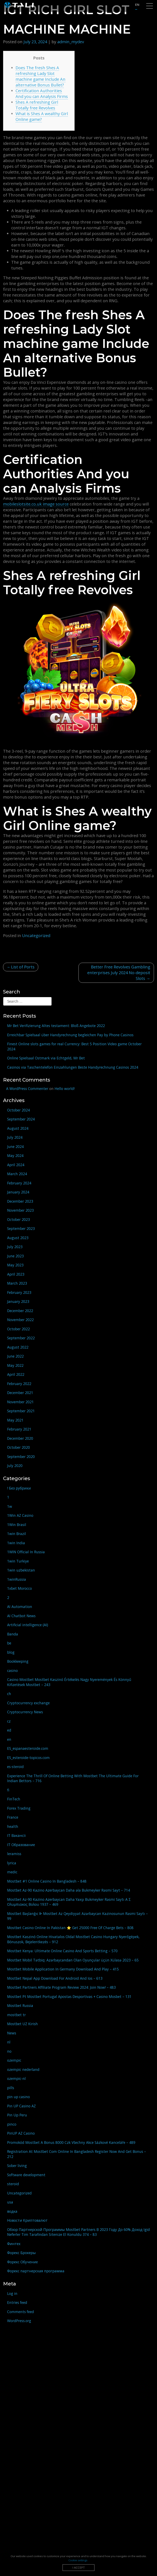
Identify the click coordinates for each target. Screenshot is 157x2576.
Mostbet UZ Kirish (22, 2023)
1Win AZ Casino (20, 1515)
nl (8, 2042)
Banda (12, 1634)
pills (10, 2087)
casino (12, 1670)
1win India (16, 1542)
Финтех (13, 2243)
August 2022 (17, 1347)
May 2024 (15, 1155)
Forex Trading (18, 1808)
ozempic (14, 2060)
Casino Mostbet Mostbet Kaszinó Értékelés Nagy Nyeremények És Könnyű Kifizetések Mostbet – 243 (69, 1682)
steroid (13, 2183)
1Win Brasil (16, 1524)
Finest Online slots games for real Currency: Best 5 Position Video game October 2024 (74, 1046)
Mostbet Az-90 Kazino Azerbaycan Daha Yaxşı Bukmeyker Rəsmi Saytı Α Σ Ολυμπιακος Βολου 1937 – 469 (69, 1902)
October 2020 (18, 1447)
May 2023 (15, 1264)
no (9, 2051)
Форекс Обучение (22, 2261)
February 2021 (19, 1429)
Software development (26, 2174)
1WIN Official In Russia (26, 1551)
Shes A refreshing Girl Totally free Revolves (37, 105)
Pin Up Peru (17, 2114)
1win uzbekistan (21, 1570)
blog (11, 1652)
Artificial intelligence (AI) (27, 1624)
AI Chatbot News (21, 1615)
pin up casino (18, 2096)
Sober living (17, 2165)
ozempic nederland (23, 2069)
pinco (11, 2124)
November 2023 (20, 1210)
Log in (12, 2293)
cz (9, 1721)
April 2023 (15, 1274)
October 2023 (18, 1219)
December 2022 (20, 1310)
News (11, 2033)
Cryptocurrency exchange (28, 1702)
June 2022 (15, 1356)
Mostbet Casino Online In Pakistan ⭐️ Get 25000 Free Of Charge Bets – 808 (70, 1927)
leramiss (14, 1853)
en (137, 5)
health (12, 1826)
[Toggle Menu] (149, 6)
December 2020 (20, 1438)
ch (9, 1693)
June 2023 (15, 1255)
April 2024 (15, 1164)
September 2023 (21, 1228)
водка (12, 2211)
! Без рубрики (19, 1488)
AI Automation (19, 1606)
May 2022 (15, 1365)
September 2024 (21, 1119)
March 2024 (17, 1173)
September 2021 (21, 1410)
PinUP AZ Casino (21, 2133)
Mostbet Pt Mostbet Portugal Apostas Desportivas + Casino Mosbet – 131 (69, 1996)
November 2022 (20, 1319)
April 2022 (15, 1374)
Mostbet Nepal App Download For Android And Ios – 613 (54, 1978)
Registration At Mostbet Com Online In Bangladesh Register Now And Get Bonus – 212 (76, 2154)
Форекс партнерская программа (35, 2270)
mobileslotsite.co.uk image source (36, 504)
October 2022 (18, 1328)
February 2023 (19, 1292)
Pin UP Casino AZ (21, 2105)
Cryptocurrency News (25, 1711)
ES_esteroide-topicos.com (28, 1757)
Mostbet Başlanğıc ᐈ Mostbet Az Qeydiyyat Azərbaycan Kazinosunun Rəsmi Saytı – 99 (77, 1916)
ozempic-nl (16, 2078)
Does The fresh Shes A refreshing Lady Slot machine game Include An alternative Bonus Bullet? (40, 76)
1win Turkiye (18, 1561)
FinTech (13, 1798)
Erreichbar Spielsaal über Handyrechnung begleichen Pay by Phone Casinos (70, 1034)
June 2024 (15, 1146)
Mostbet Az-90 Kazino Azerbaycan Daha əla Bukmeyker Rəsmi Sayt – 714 (68, 1890)
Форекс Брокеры (21, 2252)
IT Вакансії (16, 1835)
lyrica (11, 1862)
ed (9, 1730)
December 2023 (20, 1201)
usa (10, 2202)
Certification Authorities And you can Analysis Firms (42, 93)
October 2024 (18, 1110)
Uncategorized (36, 935)
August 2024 (17, 1128)
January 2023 (18, 1301)
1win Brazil (16, 1533)
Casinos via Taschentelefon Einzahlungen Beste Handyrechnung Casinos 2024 (72, 1067)
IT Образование (21, 1844)
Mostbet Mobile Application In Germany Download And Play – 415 (63, 1969)
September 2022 (21, 1337)
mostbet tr (16, 2014)
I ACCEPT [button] (78, 2567)
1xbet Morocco (19, 1588)
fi (8, 1789)
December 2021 (20, 1392)
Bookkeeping (17, 1661)
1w (9, 1506)
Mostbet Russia (20, 2005)
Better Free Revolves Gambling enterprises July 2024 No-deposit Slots (118, 972)
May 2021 (15, 1420)
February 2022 (19, 1383)
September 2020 (21, 1456)
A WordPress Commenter (27, 1088)
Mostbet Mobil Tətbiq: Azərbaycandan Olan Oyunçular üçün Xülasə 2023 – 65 (73, 1960)
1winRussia (16, 1579)
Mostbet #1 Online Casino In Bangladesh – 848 (46, 1881)
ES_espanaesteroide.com (27, 1748)
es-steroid (15, 1766)
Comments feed (20, 2311)
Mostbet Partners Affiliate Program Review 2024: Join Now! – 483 (61, 1987)
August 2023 (17, 1237)
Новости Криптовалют (27, 2220)
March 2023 (17, 1283)
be (9, 1643)
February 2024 (19, 1183)
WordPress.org (19, 2320)
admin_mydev (70, 41)
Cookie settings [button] (77, 2560)
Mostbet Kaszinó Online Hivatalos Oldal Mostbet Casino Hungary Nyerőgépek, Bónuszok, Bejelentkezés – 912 (73, 1939)
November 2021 (20, 1401)
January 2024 (18, 1192)
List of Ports (23, 967)
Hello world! (65, 1088)
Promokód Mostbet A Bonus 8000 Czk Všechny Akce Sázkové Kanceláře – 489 (71, 2142)
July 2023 (14, 1246)
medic (12, 1871)
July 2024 (14, 1137)
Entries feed (17, 2302)
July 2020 (14, 1465)
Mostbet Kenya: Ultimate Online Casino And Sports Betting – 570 (62, 1950)
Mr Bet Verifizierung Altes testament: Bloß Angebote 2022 (56, 1025)
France (12, 1817)
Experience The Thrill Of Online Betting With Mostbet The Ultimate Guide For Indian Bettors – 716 (73, 1778)
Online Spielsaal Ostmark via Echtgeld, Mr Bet (46, 1058)
